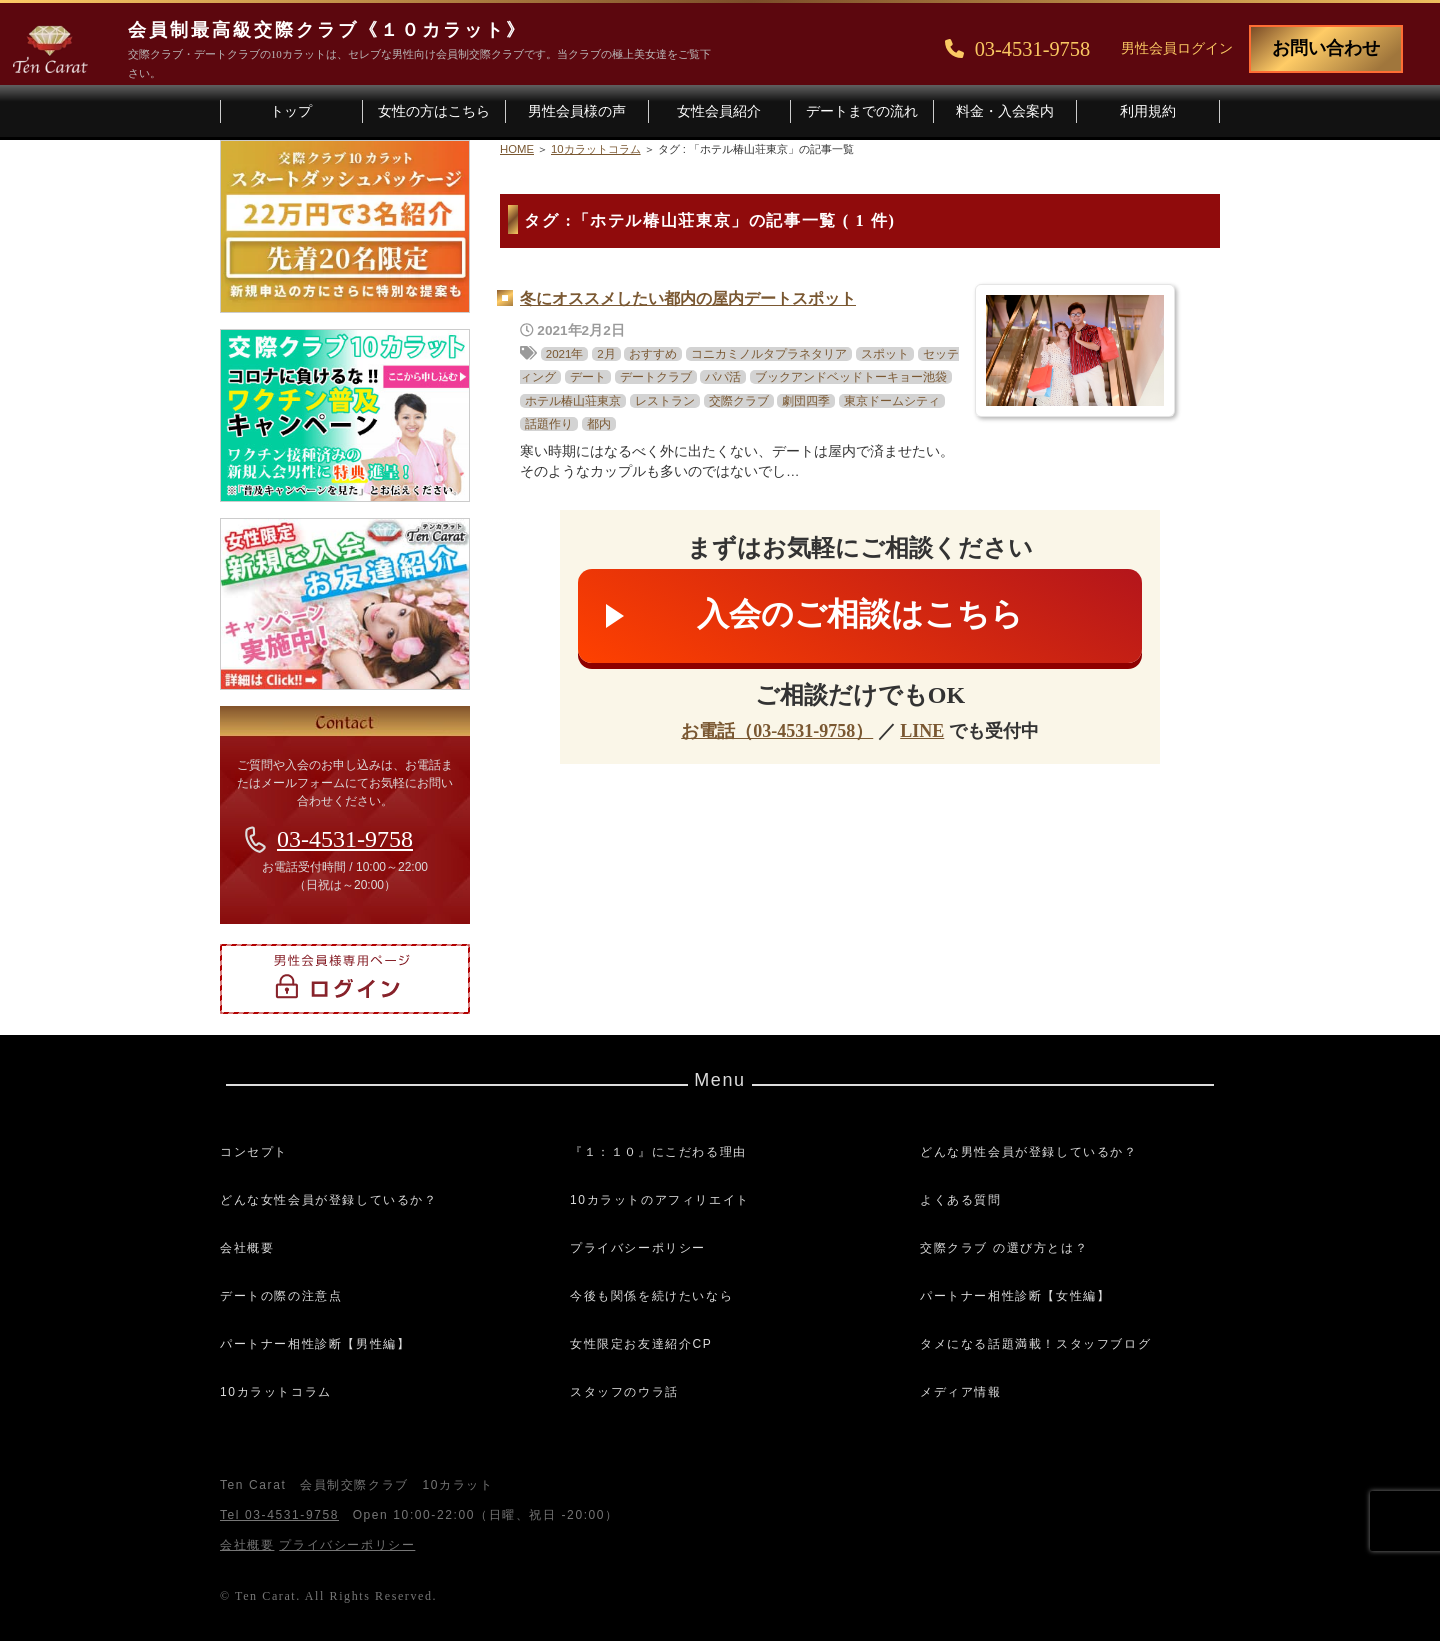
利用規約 (1148, 111)
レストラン (665, 401)
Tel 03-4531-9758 (279, 1515)
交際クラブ (739, 401)
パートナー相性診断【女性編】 (1015, 1296)
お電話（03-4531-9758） (777, 731)
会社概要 (247, 1248)
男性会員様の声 (577, 111)
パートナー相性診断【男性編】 (315, 1344)
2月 (606, 354)
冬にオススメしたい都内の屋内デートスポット (688, 298)
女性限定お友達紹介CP (641, 1344)
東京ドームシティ (892, 401)
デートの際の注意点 (281, 1296)
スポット (885, 354)
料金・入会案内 (1005, 111)
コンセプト (254, 1152)
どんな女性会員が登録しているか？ (329, 1200)
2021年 (565, 354)
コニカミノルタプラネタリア (769, 354)
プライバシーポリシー (638, 1248)
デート (588, 377)
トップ (291, 111)
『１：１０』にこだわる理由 (658, 1152)
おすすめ (653, 354)
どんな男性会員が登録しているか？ (1029, 1152)
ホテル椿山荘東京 (573, 401)
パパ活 (723, 377)
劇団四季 (806, 401)
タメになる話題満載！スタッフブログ (1035, 1344)
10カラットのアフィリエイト (660, 1200)
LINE (922, 731)
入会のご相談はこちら (860, 614)
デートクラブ (656, 377)
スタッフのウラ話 (624, 1392)
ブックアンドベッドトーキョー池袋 (851, 377)
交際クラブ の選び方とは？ (1004, 1248)
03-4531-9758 (345, 839)
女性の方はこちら (434, 111)
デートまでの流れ (862, 111)
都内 (599, 424)
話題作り (549, 424)
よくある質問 (961, 1200)
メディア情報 (961, 1392)
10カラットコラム (276, 1392)
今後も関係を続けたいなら (651, 1296)
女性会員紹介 (719, 111)
